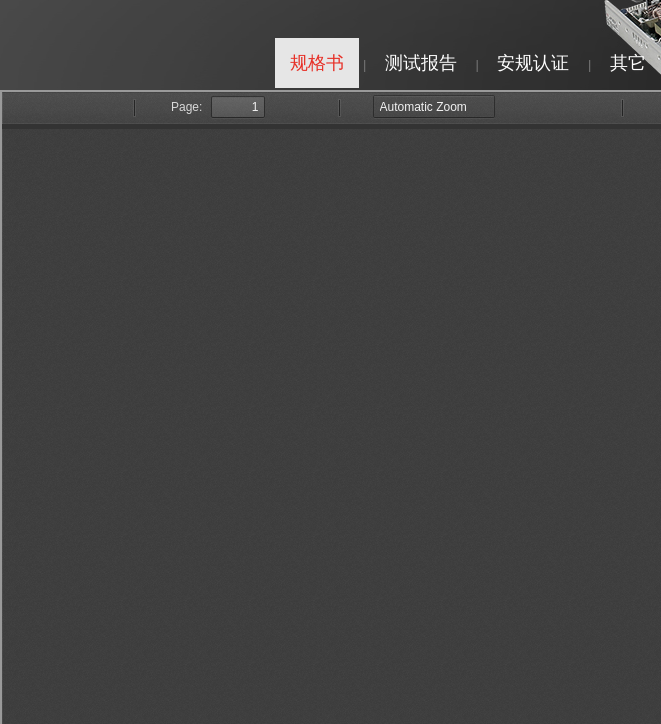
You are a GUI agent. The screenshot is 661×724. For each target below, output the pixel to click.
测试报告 (421, 63)
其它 (628, 63)
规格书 (317, 63)
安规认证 (533, 63)
